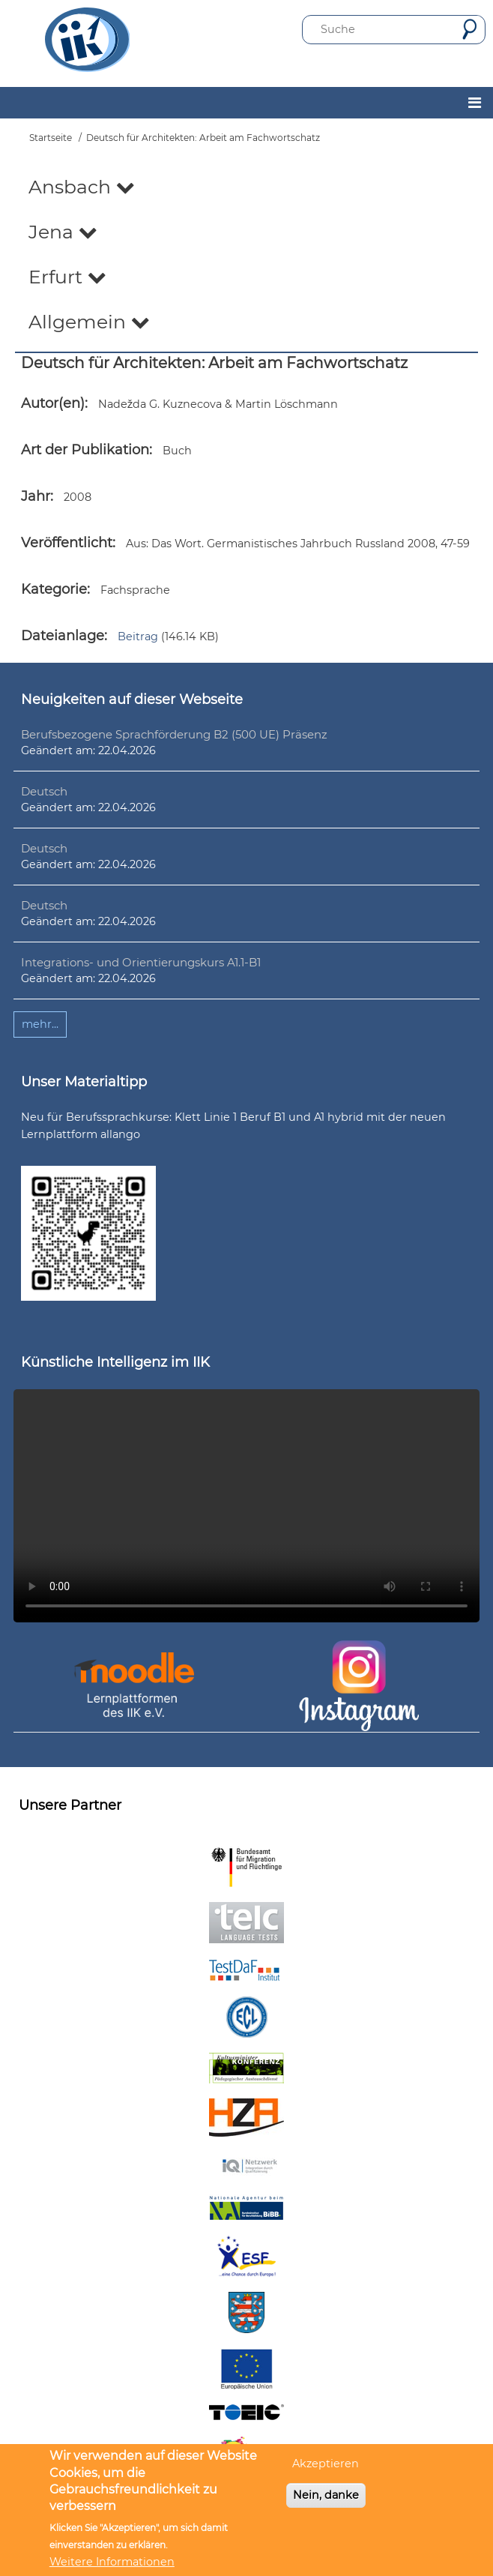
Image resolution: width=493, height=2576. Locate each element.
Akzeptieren (325, 2463)
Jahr (35, 496)
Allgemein (89, 321)
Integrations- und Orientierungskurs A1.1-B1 (141, 962)
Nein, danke (326, 2495)
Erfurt (67, 276)
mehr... (40, 1024)
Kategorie (54, 589)
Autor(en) (53, 403)
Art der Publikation (85, 450)
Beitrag (138, 636)
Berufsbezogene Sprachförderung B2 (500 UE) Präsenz (174, 734)
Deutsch (44, 791)
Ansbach (81, 186)
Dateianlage (62, 636)
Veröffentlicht (66, 543)
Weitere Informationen (112, 2562)
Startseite (50, 137)
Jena (62, 231)
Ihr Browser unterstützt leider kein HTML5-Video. (246, 1505)
